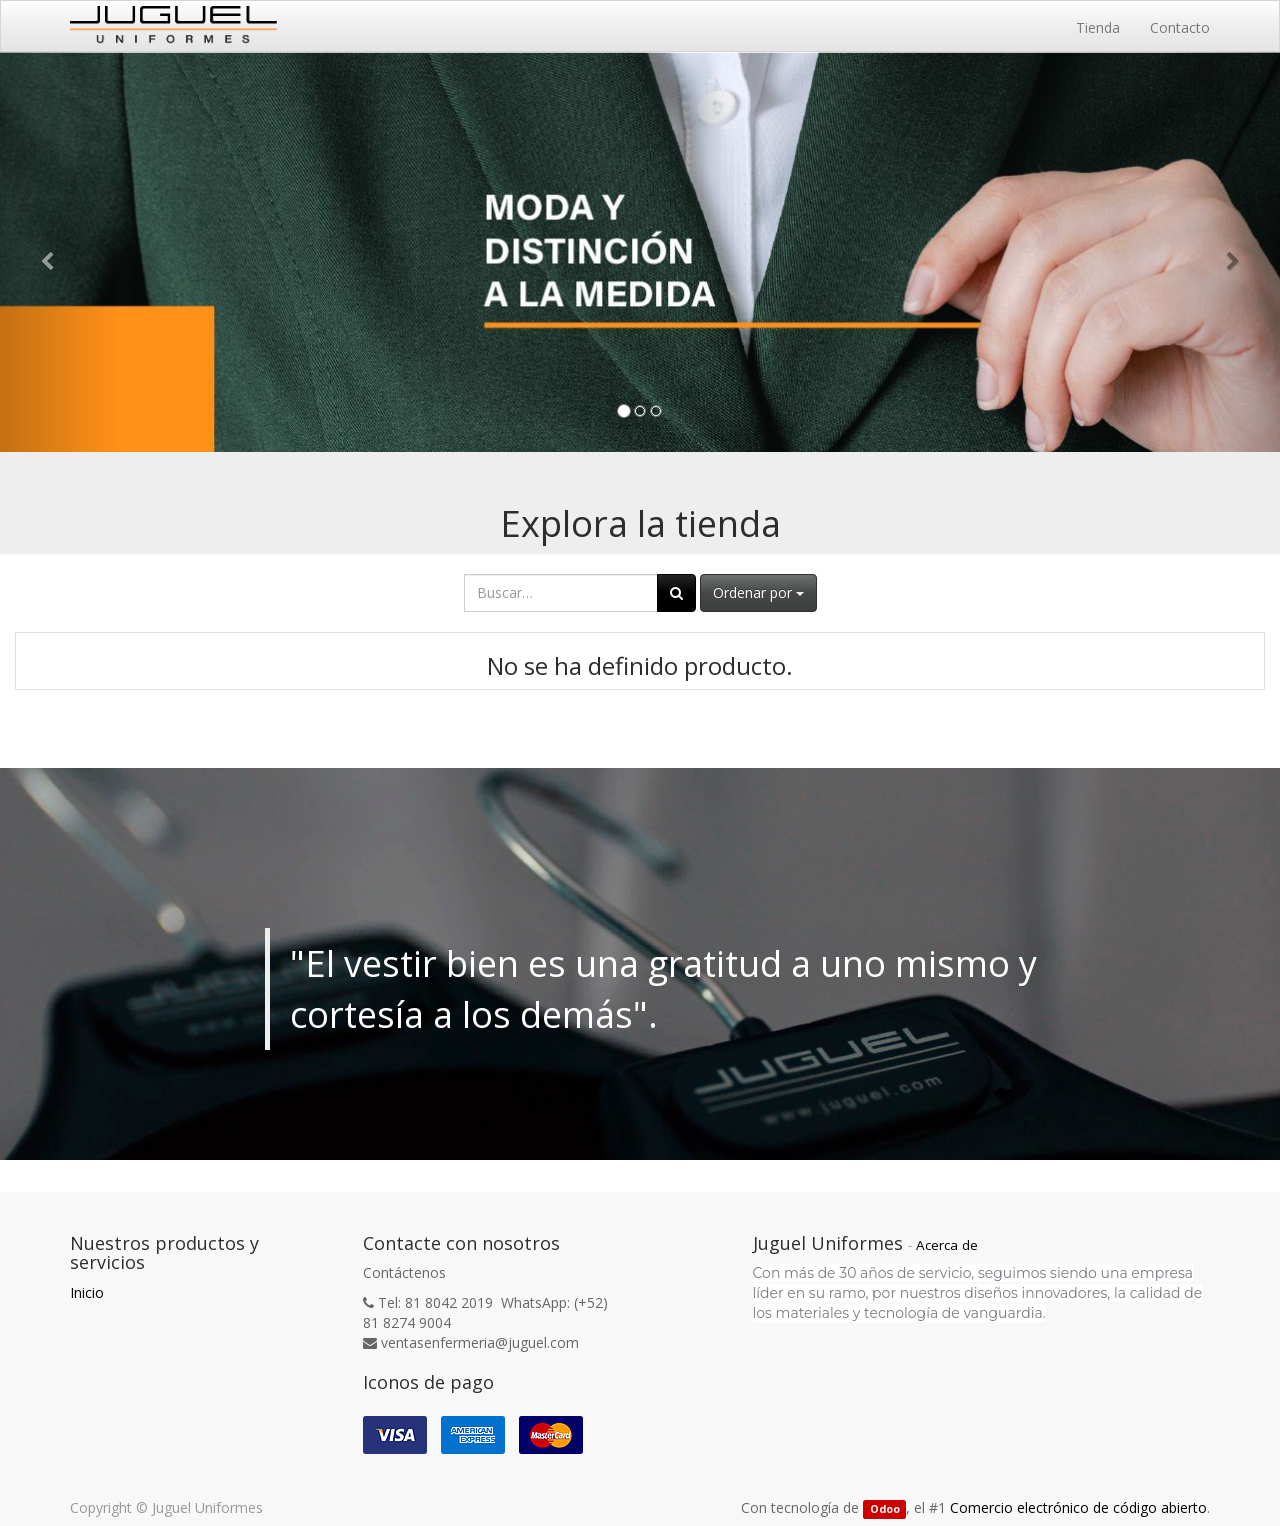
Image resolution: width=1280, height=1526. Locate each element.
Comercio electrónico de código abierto (1078, 1507)
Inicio (87, 1292)
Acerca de (947, 1245)
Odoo (885, 1509)
